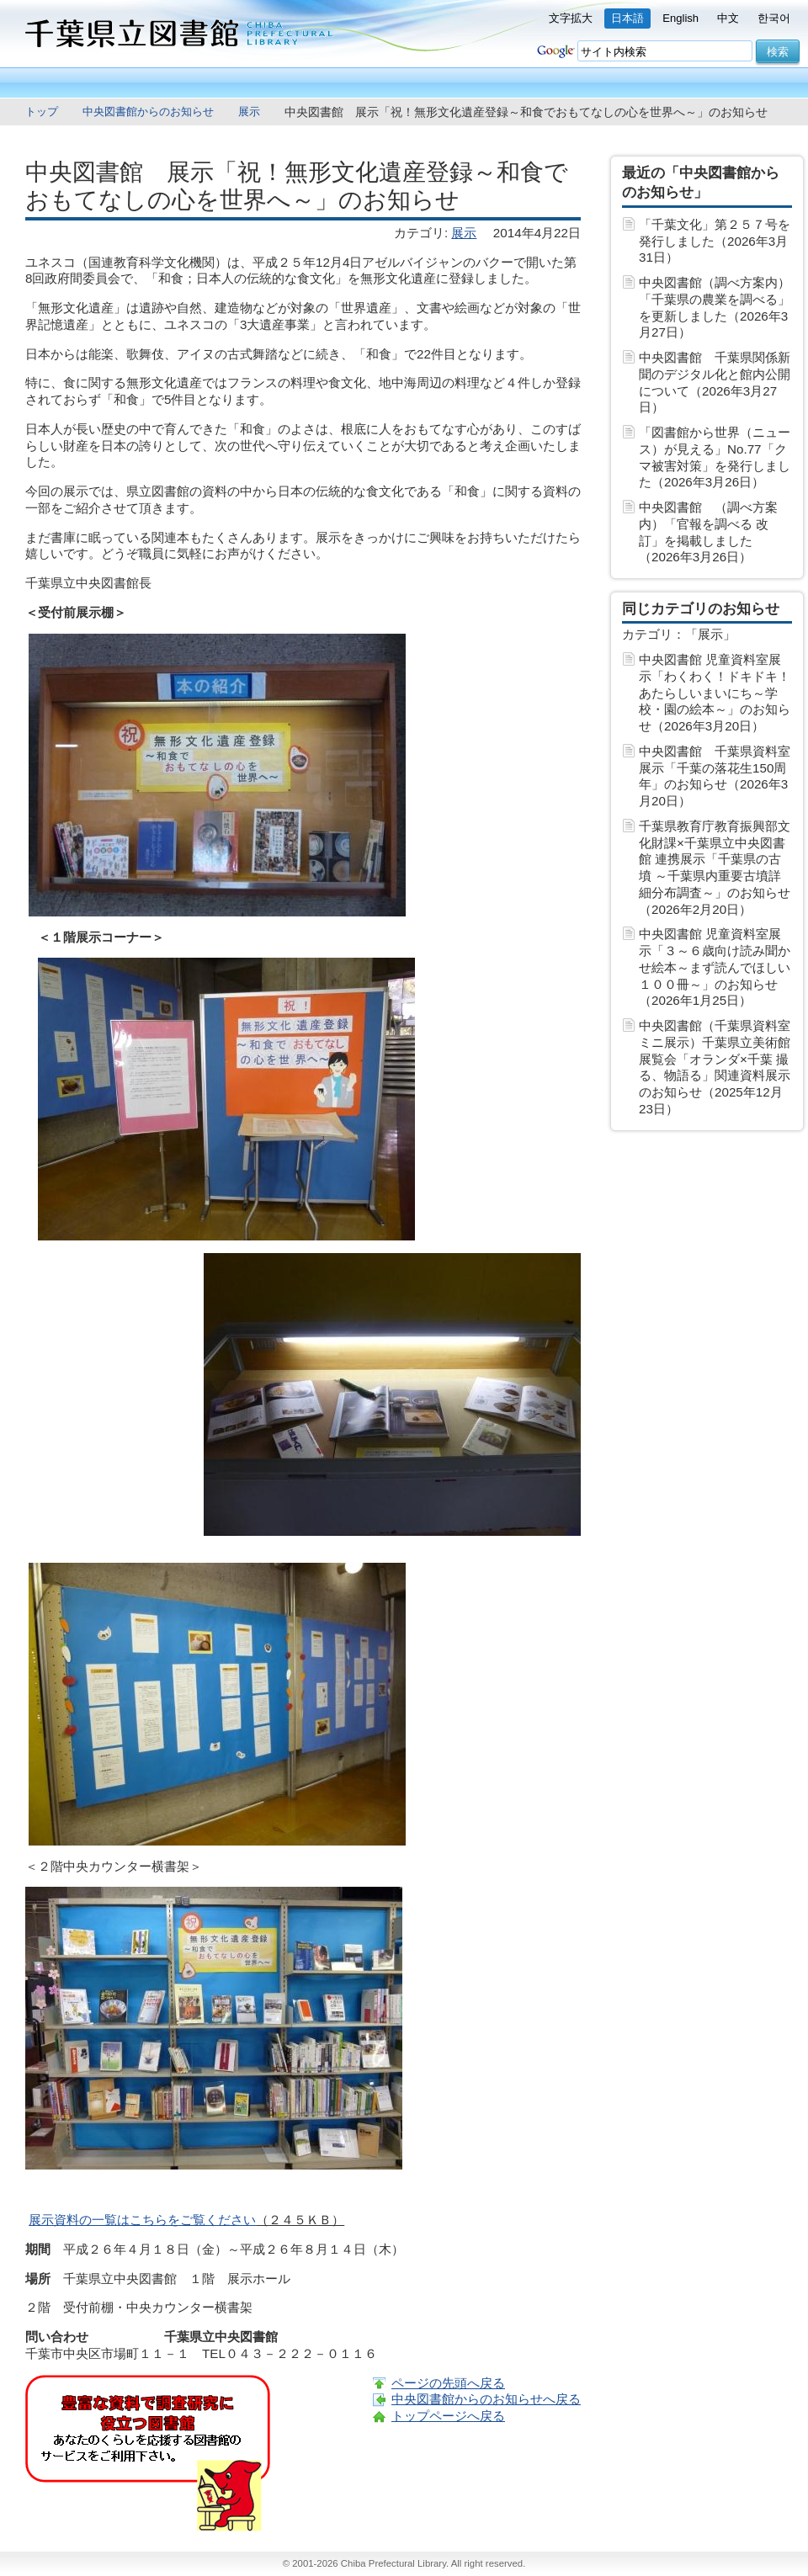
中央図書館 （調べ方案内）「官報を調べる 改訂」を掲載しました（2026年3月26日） (708, 532)
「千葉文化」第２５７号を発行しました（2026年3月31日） (714, 241)
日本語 (627, 18)
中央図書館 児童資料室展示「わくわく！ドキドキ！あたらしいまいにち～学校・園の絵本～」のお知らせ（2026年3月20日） (714, 692)
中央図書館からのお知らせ (148, 111)
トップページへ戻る (448, 2416)
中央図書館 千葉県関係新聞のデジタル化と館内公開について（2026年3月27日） (714, 382)
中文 (728, 18)
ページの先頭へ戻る (448, 2383)
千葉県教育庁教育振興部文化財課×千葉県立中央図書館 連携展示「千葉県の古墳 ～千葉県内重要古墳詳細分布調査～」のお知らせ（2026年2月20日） (714, 867)
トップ (41, 111)
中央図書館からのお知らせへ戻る (486, 2399)
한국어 (774, 18)
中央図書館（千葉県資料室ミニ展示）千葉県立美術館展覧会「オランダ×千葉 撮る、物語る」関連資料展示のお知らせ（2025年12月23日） (714, 1067)
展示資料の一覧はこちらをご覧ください (142, 2219)
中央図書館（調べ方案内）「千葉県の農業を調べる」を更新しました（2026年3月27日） (714, 307)
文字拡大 (571, 18)
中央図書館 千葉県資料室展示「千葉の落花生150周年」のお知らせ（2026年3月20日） (714, 776)
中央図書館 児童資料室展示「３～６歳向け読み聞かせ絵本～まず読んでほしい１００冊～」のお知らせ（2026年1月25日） (714, 967)
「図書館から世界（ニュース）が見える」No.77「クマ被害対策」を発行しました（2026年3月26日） (714, 457)
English (680, 18)
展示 (249, 111)
